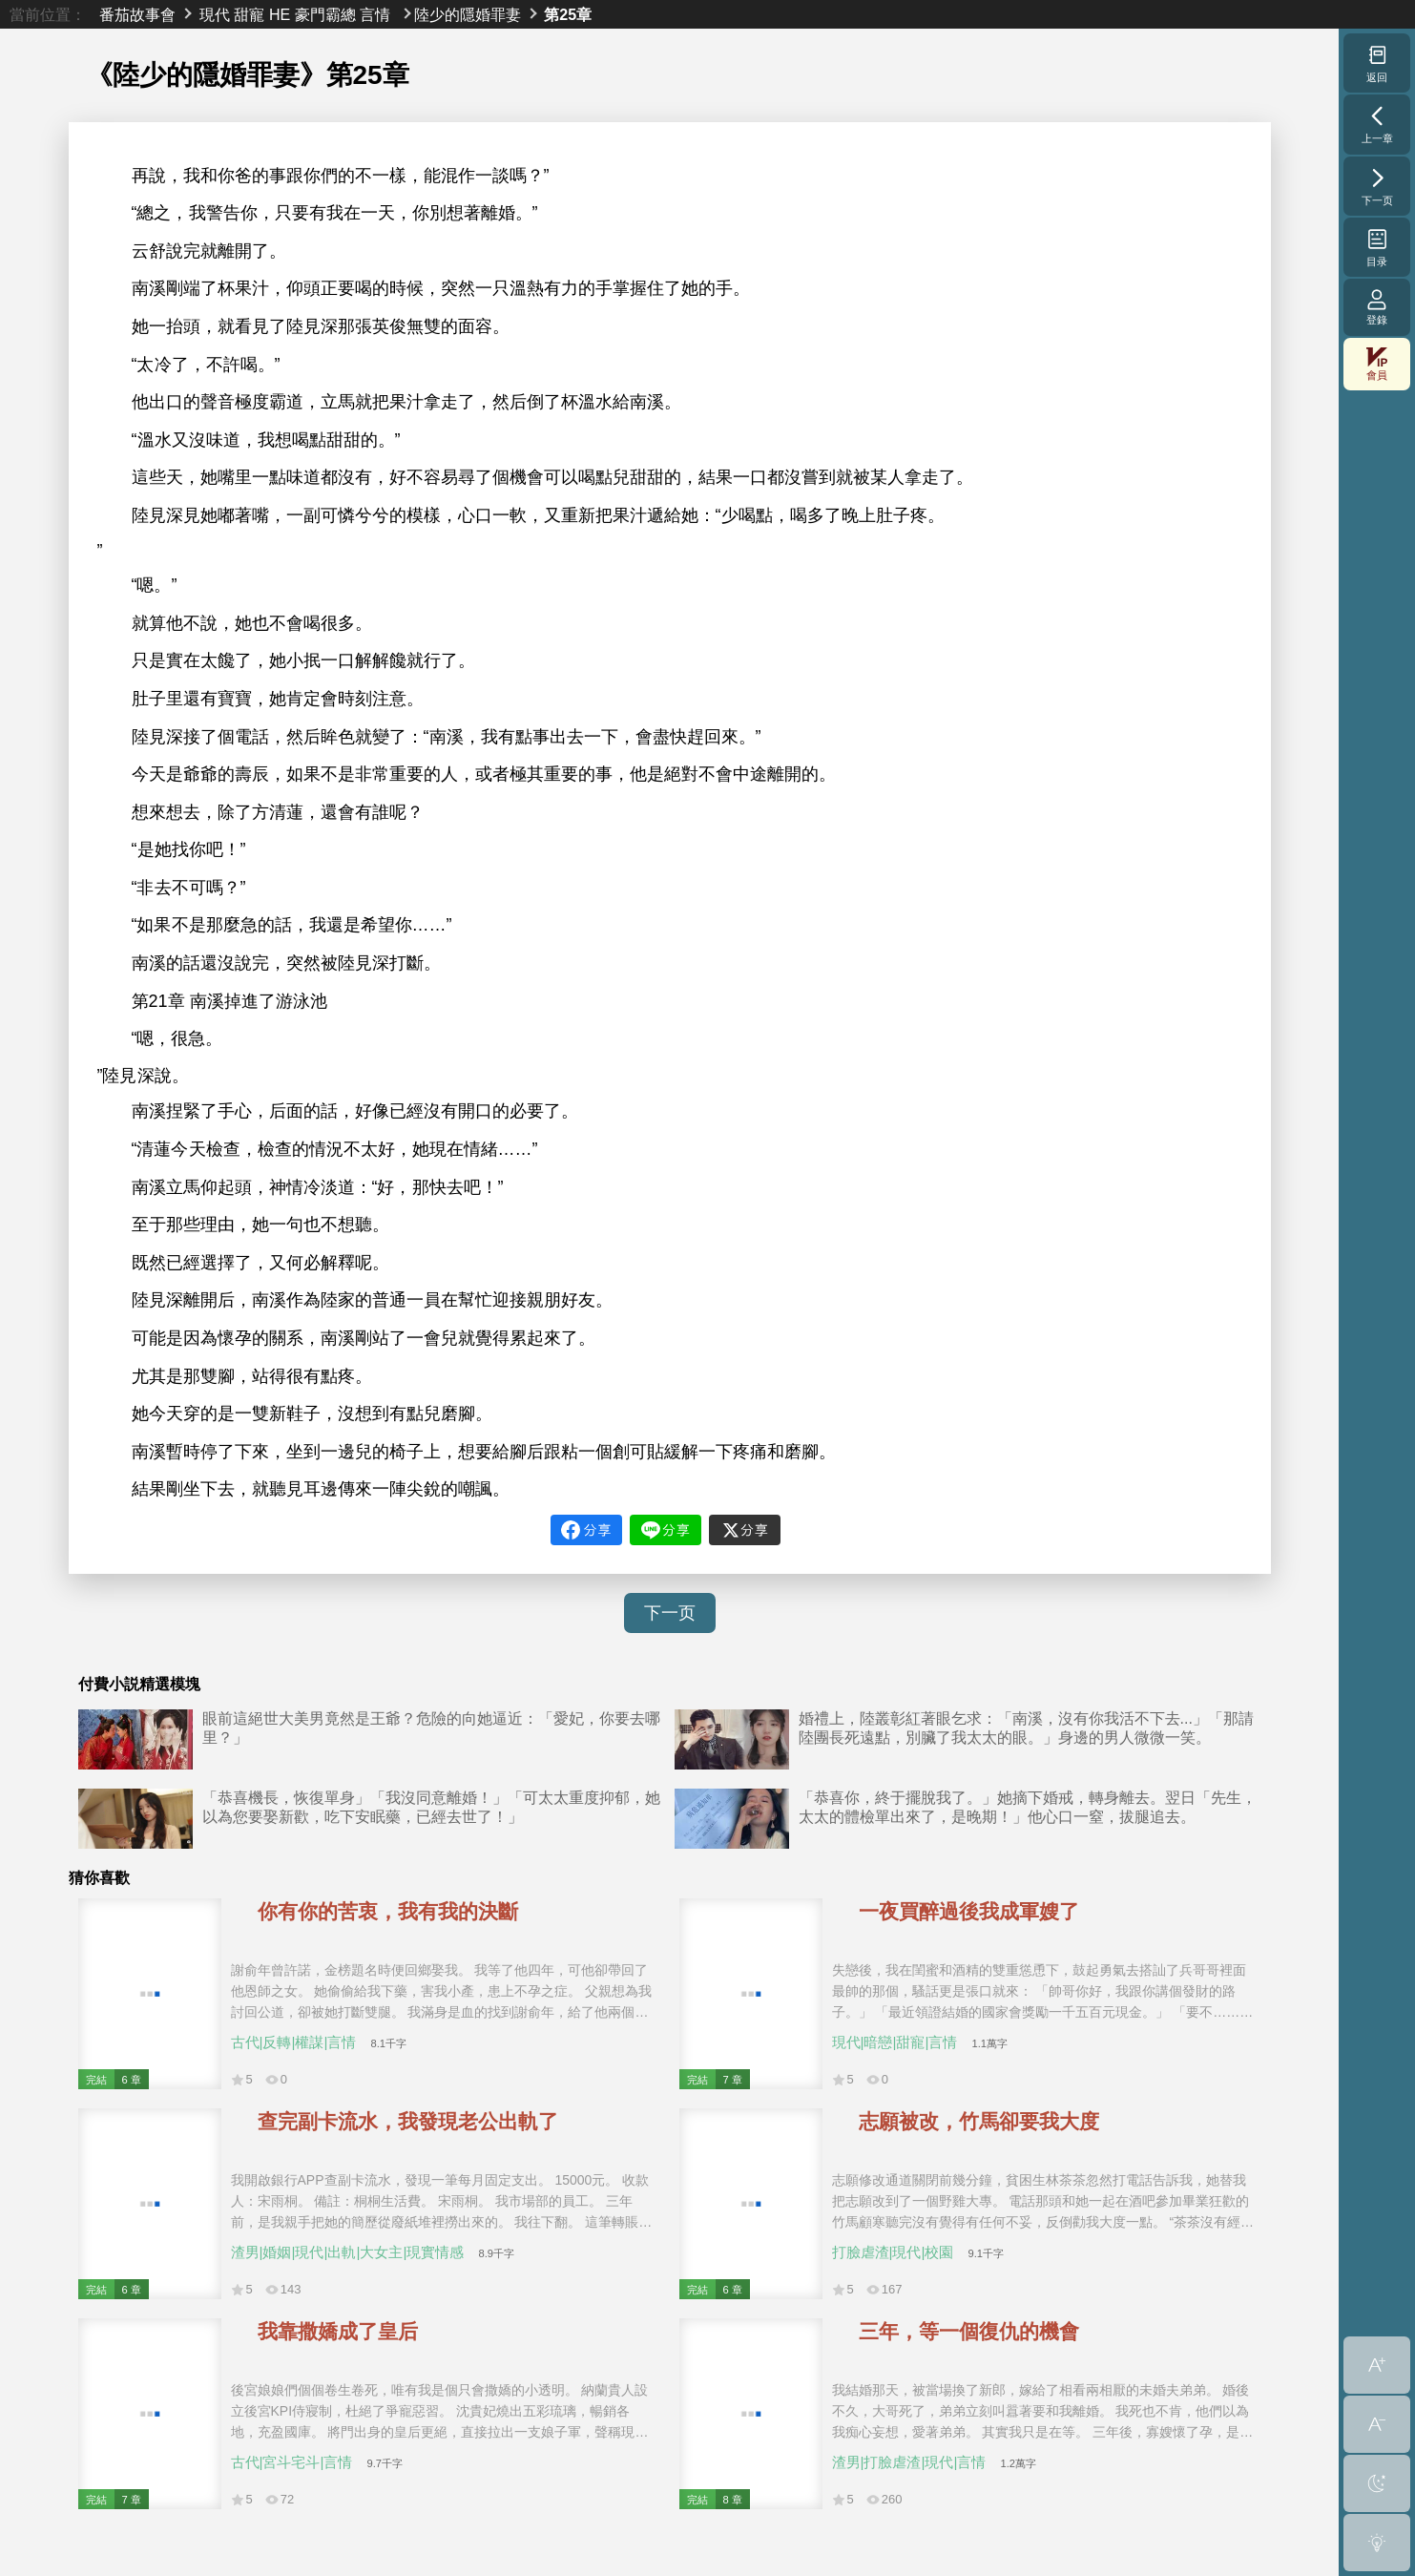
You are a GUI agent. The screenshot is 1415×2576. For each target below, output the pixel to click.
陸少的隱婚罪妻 (467, 14)
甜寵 (249, 14)
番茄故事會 (137, 14)
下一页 (670, 1613)
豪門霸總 (325, 14)
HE (279, 14)
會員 (1376, 364)
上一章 (1377, 124)
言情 (375, 14)
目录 (1377, 247)
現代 (214, 14)
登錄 (1376, 306)
